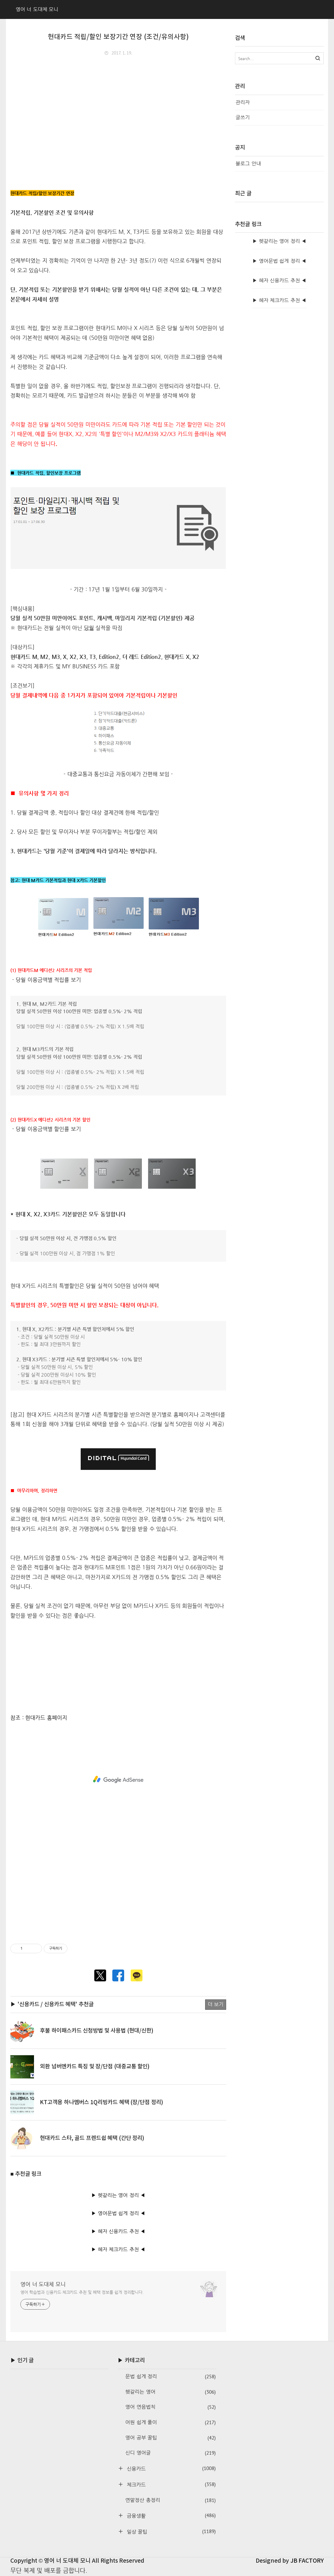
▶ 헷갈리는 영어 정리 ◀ (118, 2195)
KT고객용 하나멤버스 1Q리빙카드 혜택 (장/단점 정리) (101, 2102)
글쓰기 (243, 117)
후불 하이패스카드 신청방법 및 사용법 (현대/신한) (96, 2031)
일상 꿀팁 (170, 2531)
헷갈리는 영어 (170, 2392)
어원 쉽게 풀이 (170, 2422)
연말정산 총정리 (170, 2500)
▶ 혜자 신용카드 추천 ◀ (118, 2231)
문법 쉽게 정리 (170, 2376)
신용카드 (170, 2468)
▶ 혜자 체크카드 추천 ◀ (118, 2249)
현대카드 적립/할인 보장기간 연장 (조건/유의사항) (118, 37)
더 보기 (216, 2004)
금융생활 (170, 2515)
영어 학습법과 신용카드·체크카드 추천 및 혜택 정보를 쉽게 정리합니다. (82, 2292)
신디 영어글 (170, 2453)
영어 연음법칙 (170, 2407)
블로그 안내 (248, 163)
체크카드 (170, 2484)
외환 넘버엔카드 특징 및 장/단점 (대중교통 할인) (95, 2066)
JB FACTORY (307, 2561)
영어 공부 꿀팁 (170, 2438)
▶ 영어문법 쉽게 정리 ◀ (118, 2213)
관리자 (243, 102)
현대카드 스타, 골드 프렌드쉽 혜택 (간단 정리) (92, 2138)
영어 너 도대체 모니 (43, 2284)
